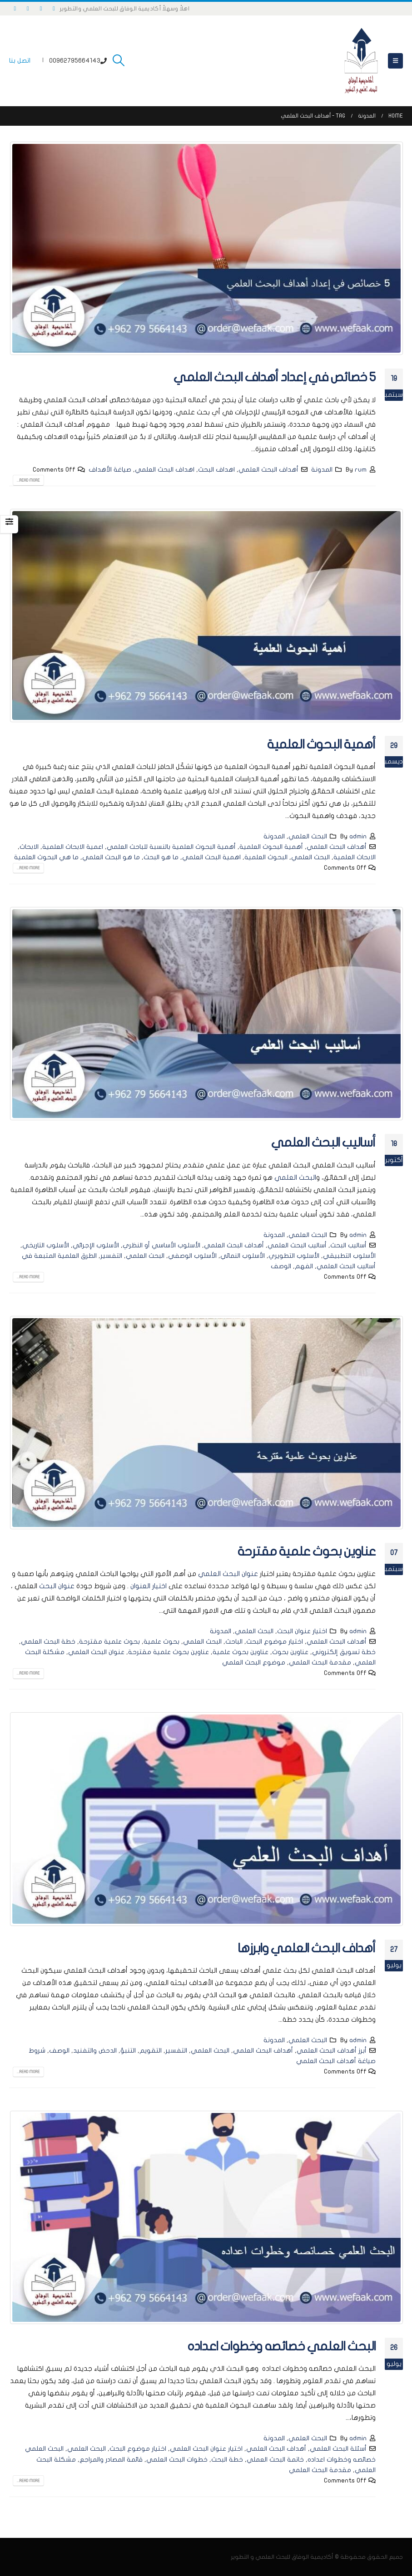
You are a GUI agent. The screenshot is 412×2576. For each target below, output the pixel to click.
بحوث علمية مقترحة (109, 1641)
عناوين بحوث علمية (240, 1652)
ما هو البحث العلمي (111, 857)
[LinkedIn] (15, 9)
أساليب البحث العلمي (323, 1142)
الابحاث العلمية (354, 857)
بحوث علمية (161, 1641)
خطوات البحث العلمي (177, 2459)
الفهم (304, 1266)
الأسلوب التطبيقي (349, 1255)
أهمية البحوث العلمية (321, 744)
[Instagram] (28, 9)
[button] (395, 61)
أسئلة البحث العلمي (338, 2448)
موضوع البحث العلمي (253, 1662)
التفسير (111, 1255)
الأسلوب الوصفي (192, 1255)
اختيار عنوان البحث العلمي (206, 2448)
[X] (41, 9)
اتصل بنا (19, 60)
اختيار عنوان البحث (302, 1631)
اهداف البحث (216, 469)
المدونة (322, 469)
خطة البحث (227, 2459)
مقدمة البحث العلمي (320, 1662)
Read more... (28, 480)
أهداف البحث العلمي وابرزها (307, 1948)
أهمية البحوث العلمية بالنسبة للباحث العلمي (171, 846)
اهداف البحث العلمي (164, 469)
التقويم (150, 2050)
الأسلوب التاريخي (45, 1245)
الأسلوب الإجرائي (96, 1245)
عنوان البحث (56, 1586)
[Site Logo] (361, 60)
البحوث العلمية (266, 857)
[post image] (206, 248)
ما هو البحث (161, 857)
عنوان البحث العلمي (228, 1573)
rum (361, 469)
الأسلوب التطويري (293, 1255)
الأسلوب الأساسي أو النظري (161, 1245)
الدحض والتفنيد (95, 2050)
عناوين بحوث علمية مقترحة (307, 1551)
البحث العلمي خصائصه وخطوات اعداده (282, 2346)
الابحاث (29, 846)
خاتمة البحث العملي (275, 2459)
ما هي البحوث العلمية (46, 857)
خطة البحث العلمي (48, 1641)
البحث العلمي (307, 836)
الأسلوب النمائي (242, 1255)
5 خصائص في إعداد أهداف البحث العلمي (275, 377)
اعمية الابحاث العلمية (72, 846)
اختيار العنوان (148, 1586)
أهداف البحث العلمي (268, 469)
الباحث (234, 1641)
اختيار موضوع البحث (274, 1641)
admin (358, 836)
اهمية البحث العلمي (211, 857)
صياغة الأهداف (110, 469)
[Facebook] (54, 9)
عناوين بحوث (290, 1652)
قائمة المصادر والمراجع (111, 2459)
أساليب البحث (348, 1245)
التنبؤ (128, 2050)
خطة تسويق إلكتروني (344, 1652)
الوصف (281, 1266)
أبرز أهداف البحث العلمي (332, 2050)
